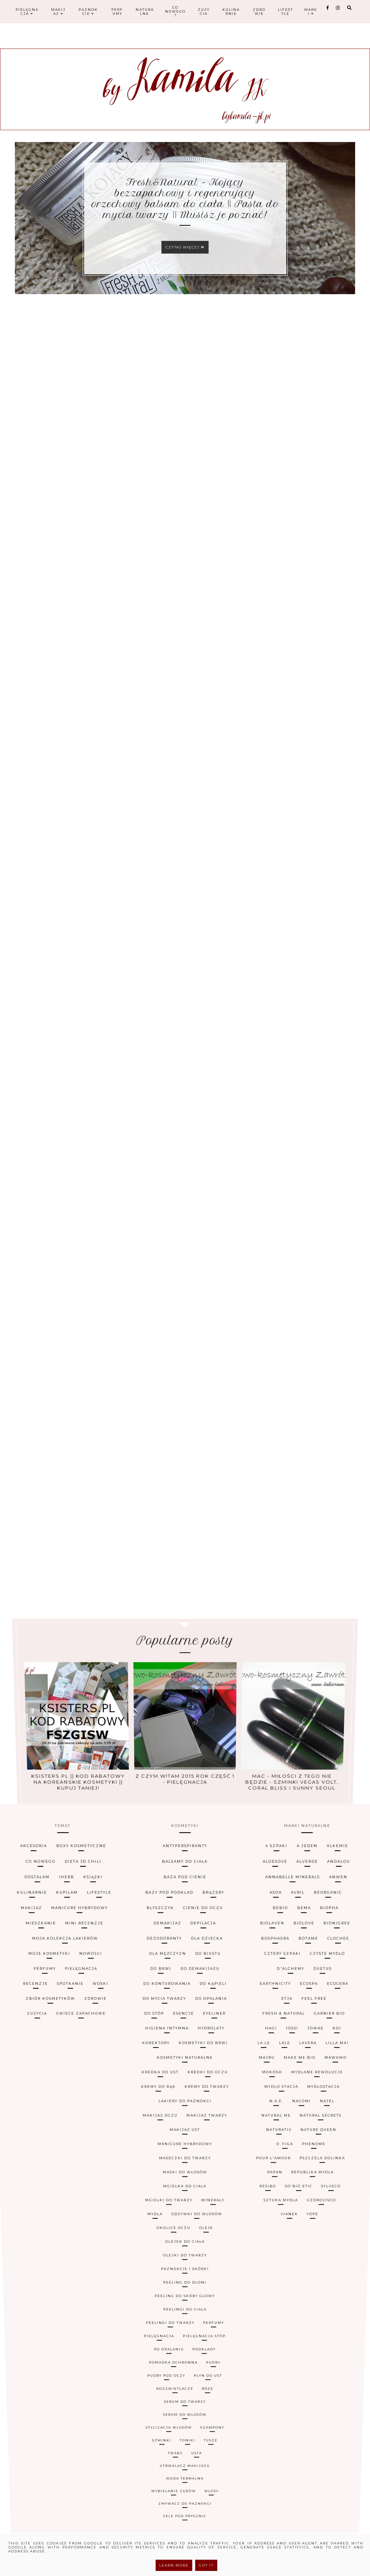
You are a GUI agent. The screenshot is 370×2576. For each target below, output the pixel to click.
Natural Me (283, 2166)
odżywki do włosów (197, 2198)
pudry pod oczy (169, 2239)
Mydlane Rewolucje (333, 2150)
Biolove (342, 2083)
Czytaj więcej (185, 247)
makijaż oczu (158, 2166)
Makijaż (58, 12)
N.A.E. (284, 2161)
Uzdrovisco (320, 2193)
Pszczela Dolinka (326, 2181)
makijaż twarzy (208, 2166)
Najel (339, 2161)
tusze (206, 2253)
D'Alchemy (317, 2106)
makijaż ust (185, 2171)
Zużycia (204, 12)
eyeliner (220, 2127)
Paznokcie (88, 12)
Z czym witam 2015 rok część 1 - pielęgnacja (185, 1735)
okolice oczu (173, 2202)
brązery (224, 2066)
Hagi (286, 2133)
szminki (166, 2253)
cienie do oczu (210, 2075)
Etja (308, 2120)
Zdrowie (259, 12)
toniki (187, 2253)
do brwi (154, 2106)
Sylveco (331, 2189)
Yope (310, 2198)
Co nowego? (175, 11)
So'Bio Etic (299, 2189)
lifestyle (68, 2066)
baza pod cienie (185, 2058)
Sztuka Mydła (280, 2193)
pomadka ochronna (175, 2236)
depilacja (209, 2083)
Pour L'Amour (276, 2181)
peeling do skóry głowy (185, 2220)
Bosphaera (301, 2091)
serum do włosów (185, 2248)
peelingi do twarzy (172, 2227)
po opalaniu (171, 2233)
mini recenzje (52, 2083)
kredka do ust (157, 2150)
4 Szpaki (317, 2038)
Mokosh (282, 2150)
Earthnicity (296, 2113)
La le (275, 2139)
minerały (213, 2193)
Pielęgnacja (27, 12)
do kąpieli (219, 2113)
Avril (339, 2066)
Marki (310, 12)
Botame (344, 2091)
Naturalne (145, 12)
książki (57, 2058)
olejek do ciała (185, 2205)
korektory (152, 2139)
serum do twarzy (185, 2245)
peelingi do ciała (185, 2223)
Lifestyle (285, 12)
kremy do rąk (155, 2156)
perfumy (210, 2227)
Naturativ (284, 2171)
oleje (206, 2202)
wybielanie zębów (176, 2263)
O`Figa (289, 2176)
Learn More (174, 2565)
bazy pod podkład (164, 2066)
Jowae (338, 2133)
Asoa (309, 2066)
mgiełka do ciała (185, 2189)
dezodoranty (158, 2091)
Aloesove (312, 2048)
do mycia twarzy (160, 2120)
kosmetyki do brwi (206, 2139)
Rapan (276, 2185)
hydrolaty (215, 2133)
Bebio (312, 2075)
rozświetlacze (176, 2242)
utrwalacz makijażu (185, 2258)
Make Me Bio (315, 2144)
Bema (344, 2075)
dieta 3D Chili (40, 2048)
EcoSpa (337, 2113)
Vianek (287, 2198)
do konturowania (162, 2113)
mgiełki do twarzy (169, 2193)
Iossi (310, 2133)
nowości (65, 2099)
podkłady (202, 2233)
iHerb (20, 2058)
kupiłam (23, 2066)
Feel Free (341, 2120)
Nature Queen (326, 2171)
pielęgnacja (55, 2106)
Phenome (319, 2176)
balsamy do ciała (185, 2048)
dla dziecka (213, 2091)
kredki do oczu (211, 2150)
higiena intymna (164, 2133)
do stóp (148, 2127)
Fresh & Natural (302, 2127)
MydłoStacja (338, 2156)
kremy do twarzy (209, 2156)
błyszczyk (151, 2075)
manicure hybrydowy (184, 2176)
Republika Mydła (315, 2185)
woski (81, 2113)
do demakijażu (203, 2106)
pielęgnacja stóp (202, 2230)
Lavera (326, 2139)
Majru (277, 2144)
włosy (206, 2263)
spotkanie (44, 2113)
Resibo (268, 2189)
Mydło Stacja (291, 2156)
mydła (155, 2198)
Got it (206, 2565)
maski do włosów (185, 2185)
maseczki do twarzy (184, 2181)
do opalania (216, 2120)
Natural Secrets (330, 2166)
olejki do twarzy (185, 2209)
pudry (210, 2236)
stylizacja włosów (171, 2250)
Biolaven (300, 2083)
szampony (208, 2250)
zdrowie (76, 2120)
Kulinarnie (231, 12)
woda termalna (185, 2260)
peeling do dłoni (185, 2216)
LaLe (300, 2139)
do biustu (214, 2099)
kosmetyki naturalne (185, 2144)
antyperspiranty (185, 2038)
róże (204, 2242)
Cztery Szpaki (309, 2099)
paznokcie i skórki (185, 2213)
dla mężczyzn (162, 2099)
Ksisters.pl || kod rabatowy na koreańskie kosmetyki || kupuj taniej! (83, 1736)
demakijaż (162, 2083)
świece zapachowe (61, 2127)
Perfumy (117, 12)
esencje (183, 2127)
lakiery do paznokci (185, 2161)
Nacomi (311, 2161)
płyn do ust (205, 2239)
